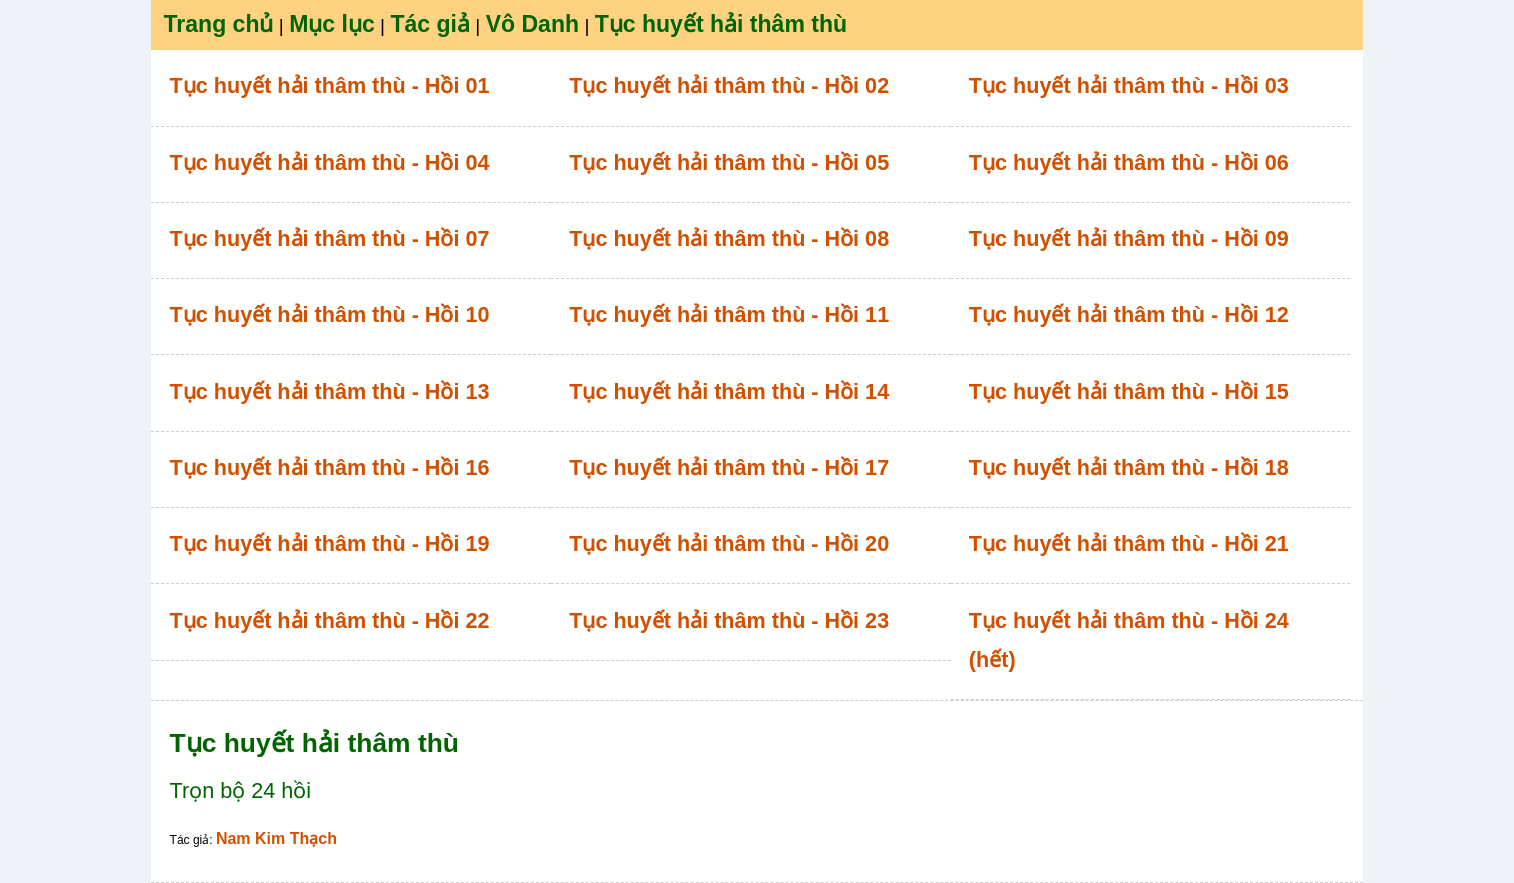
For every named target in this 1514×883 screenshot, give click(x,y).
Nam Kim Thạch (276, 838)
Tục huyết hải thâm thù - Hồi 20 (729, 543)
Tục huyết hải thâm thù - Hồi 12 (1129, 314)
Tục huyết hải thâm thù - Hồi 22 (330, 620)
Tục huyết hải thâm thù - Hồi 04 (330, 162)
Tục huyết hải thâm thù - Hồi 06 (1129, 162)
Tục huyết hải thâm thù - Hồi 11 (729, 314)
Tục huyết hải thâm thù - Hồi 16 (330, 467)
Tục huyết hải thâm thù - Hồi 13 (330, 391)
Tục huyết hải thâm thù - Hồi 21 (1129, 543)
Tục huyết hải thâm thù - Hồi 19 (330, 543)
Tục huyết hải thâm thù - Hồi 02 (729, 85)
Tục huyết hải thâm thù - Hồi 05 (729, 162)
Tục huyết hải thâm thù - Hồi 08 (729, 238)
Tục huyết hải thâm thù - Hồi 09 (1129, 238)
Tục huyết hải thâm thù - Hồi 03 (1129, 85)
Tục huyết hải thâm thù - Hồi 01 (330, 85)
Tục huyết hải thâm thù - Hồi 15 (1129, 391)
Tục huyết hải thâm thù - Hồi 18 (1129, 467)
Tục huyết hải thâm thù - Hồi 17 (729, 467)
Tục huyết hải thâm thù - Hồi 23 (729, 620)
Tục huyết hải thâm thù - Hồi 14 (729, 391)
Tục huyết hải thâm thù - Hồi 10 (330, 314)
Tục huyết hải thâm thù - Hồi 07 (330, 238)
